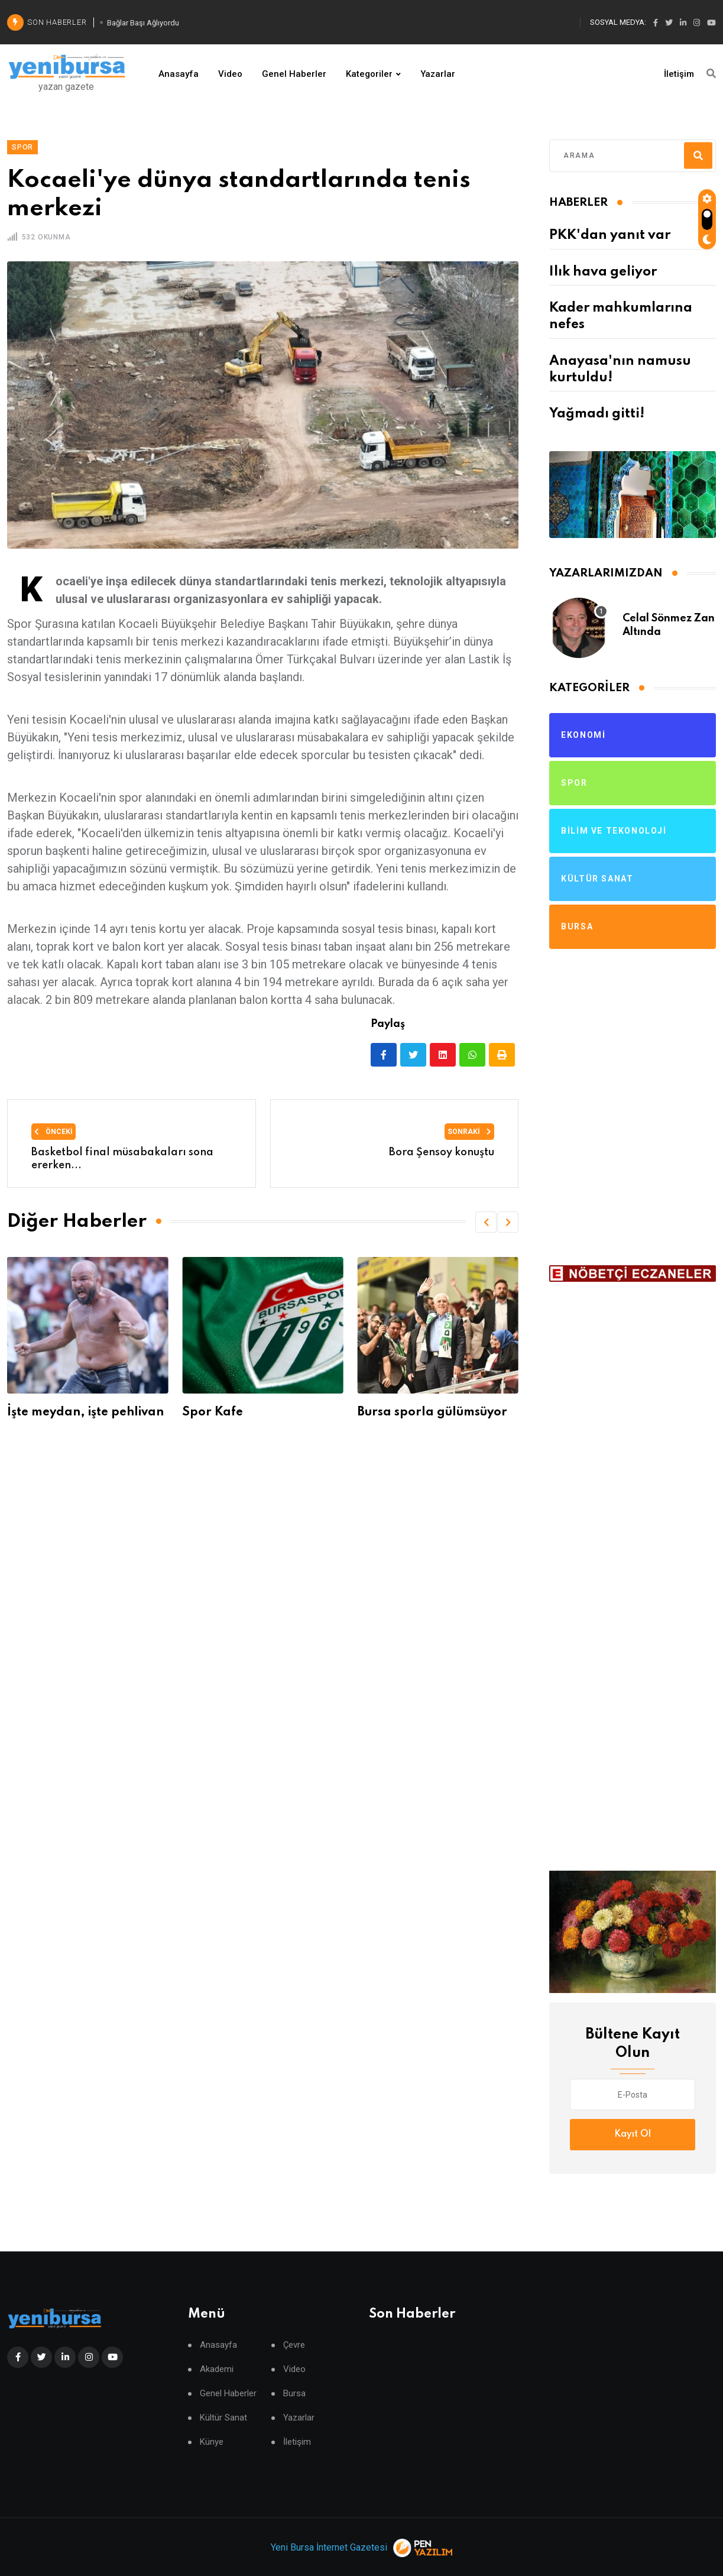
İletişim (679, 74)
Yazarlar (437, 74)
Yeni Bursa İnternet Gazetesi (329, 2547)
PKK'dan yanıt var (609, 235)
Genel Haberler (294, 74)
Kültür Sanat (223, 2417)
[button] (486, 1222)
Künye (211, 2442)
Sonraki (469, 1131)
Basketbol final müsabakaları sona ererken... (122, 1159)
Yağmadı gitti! (596, 413)
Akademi (217, 2369)
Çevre (294, 2345)
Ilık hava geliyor (603, 271)
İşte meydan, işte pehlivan (85, 1412)
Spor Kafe (212, 1412)
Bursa (294, 2393)
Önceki (53, 1131)
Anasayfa (178, 74)
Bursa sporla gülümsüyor (432, 1412)
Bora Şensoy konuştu (441, 1152)
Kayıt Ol (632, 2134)
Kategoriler (369, 74)
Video (230, 74)
